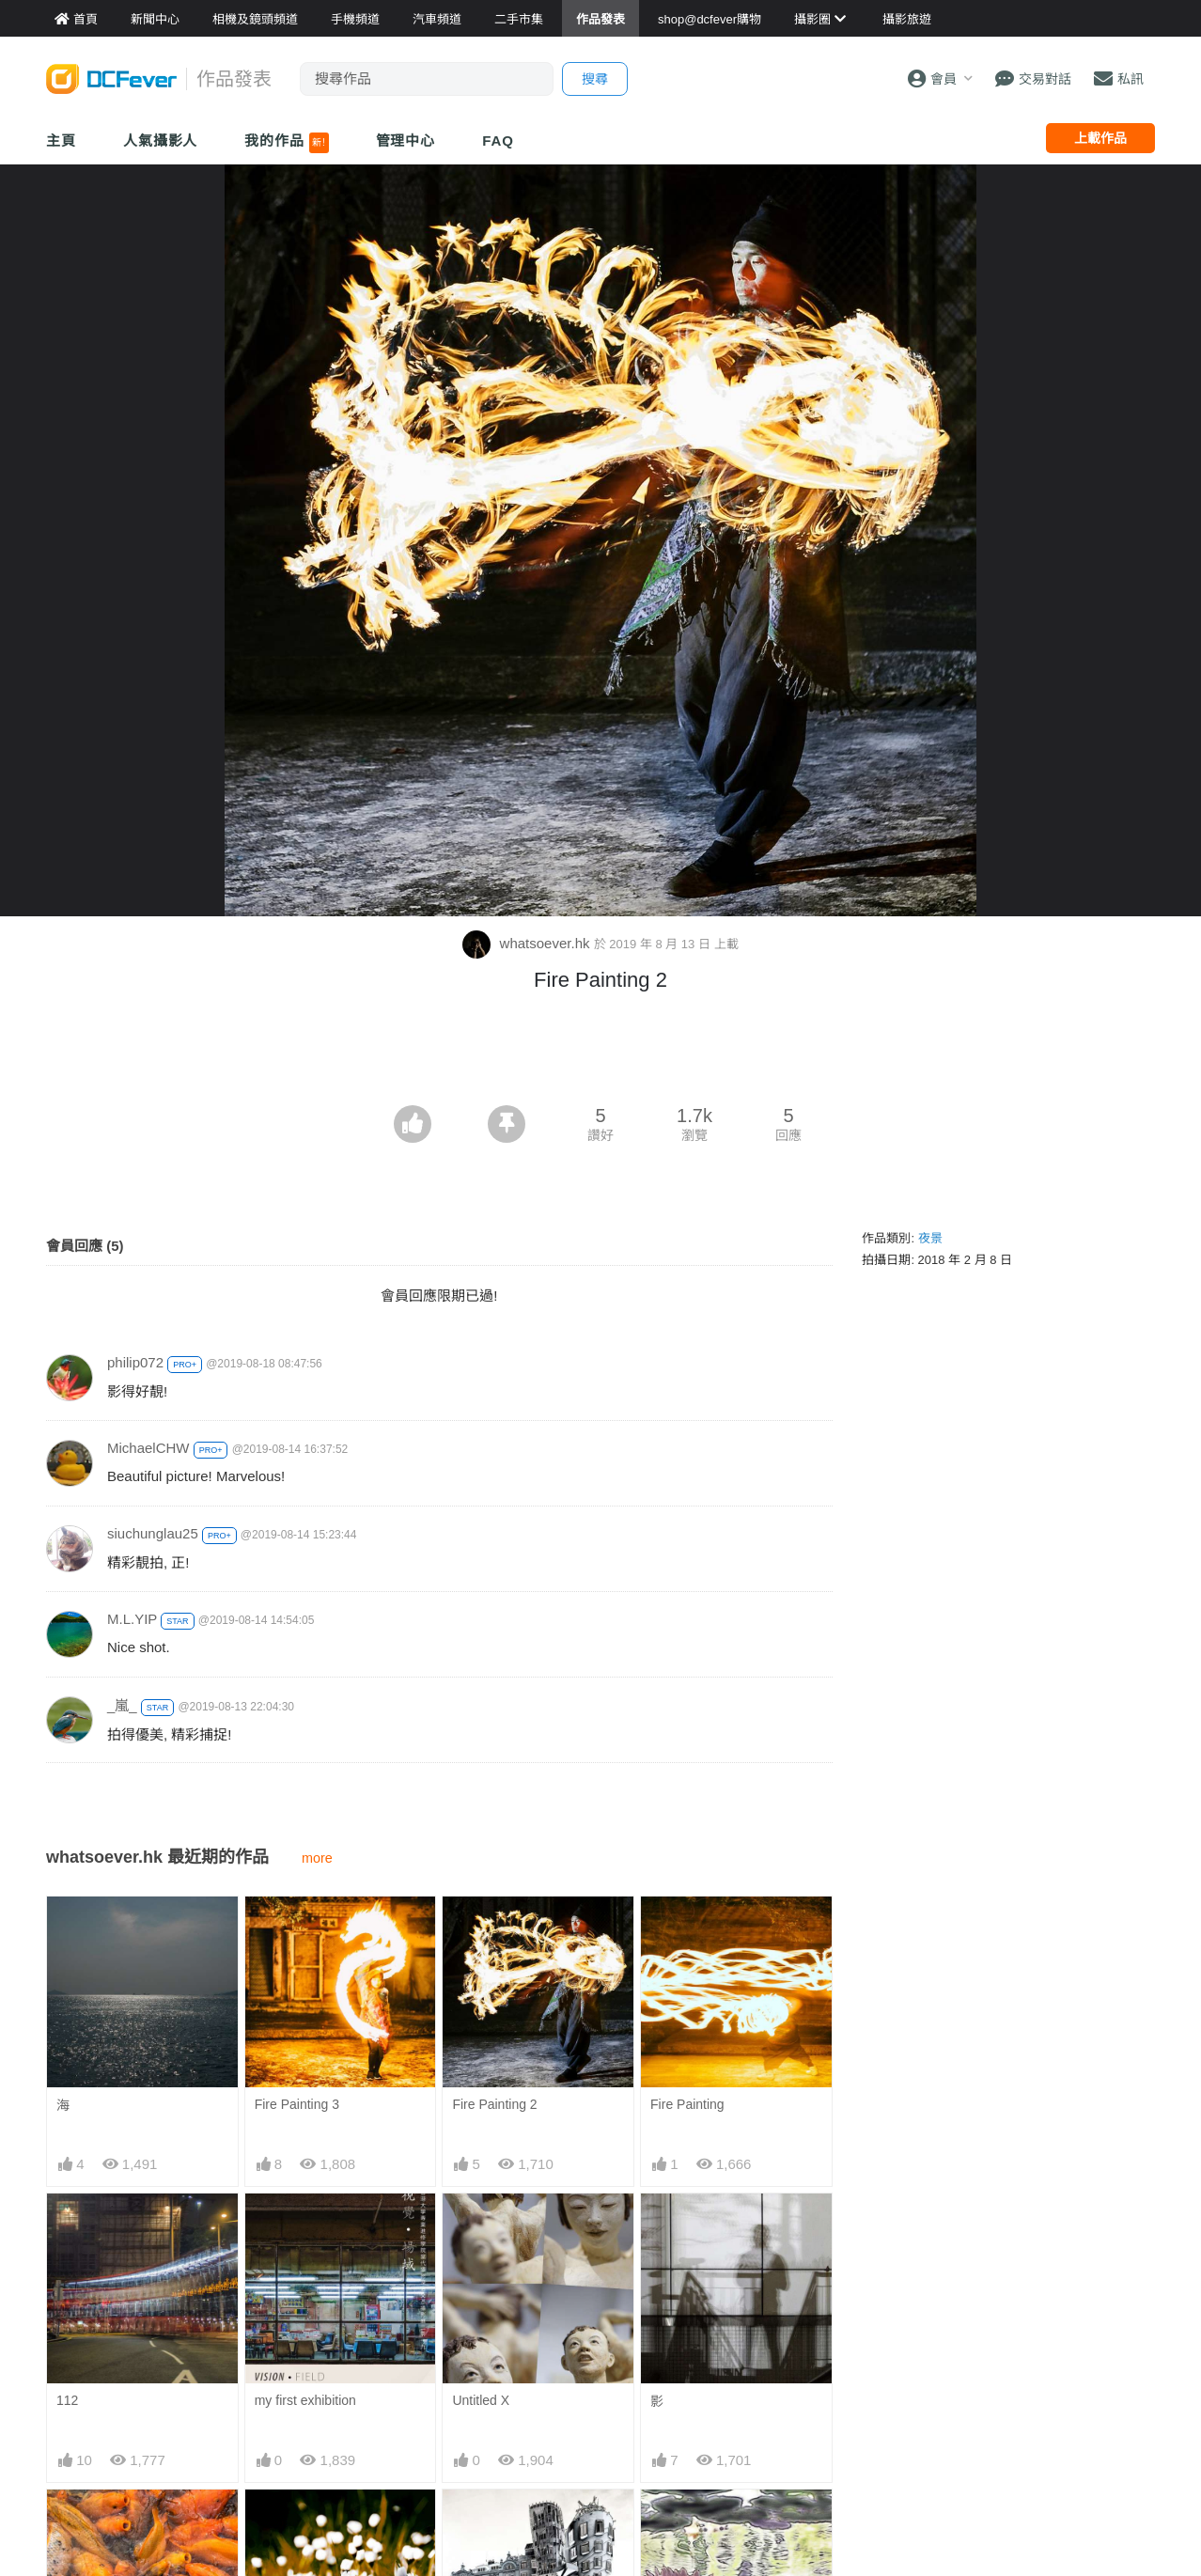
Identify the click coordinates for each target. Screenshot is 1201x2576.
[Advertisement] (600, 1053)
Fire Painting (687, 2104)
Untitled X (480, 2400)
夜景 (930, 1238)
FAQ (498, 140)
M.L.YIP (132, 1619)
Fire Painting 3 (297, 2104)
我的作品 (286, 143)
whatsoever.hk (527, 943)
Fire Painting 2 (494, 2104)
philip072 (135, 1362)
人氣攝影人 (160, 140)
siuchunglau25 (152, 1533)
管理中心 (406, 140)
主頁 (61, 140)
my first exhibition (305, 2400)
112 (67, 2400)
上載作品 (1100, 138)
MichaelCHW (148, 1448)
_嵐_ (122, 1705)
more (317, 1858)
